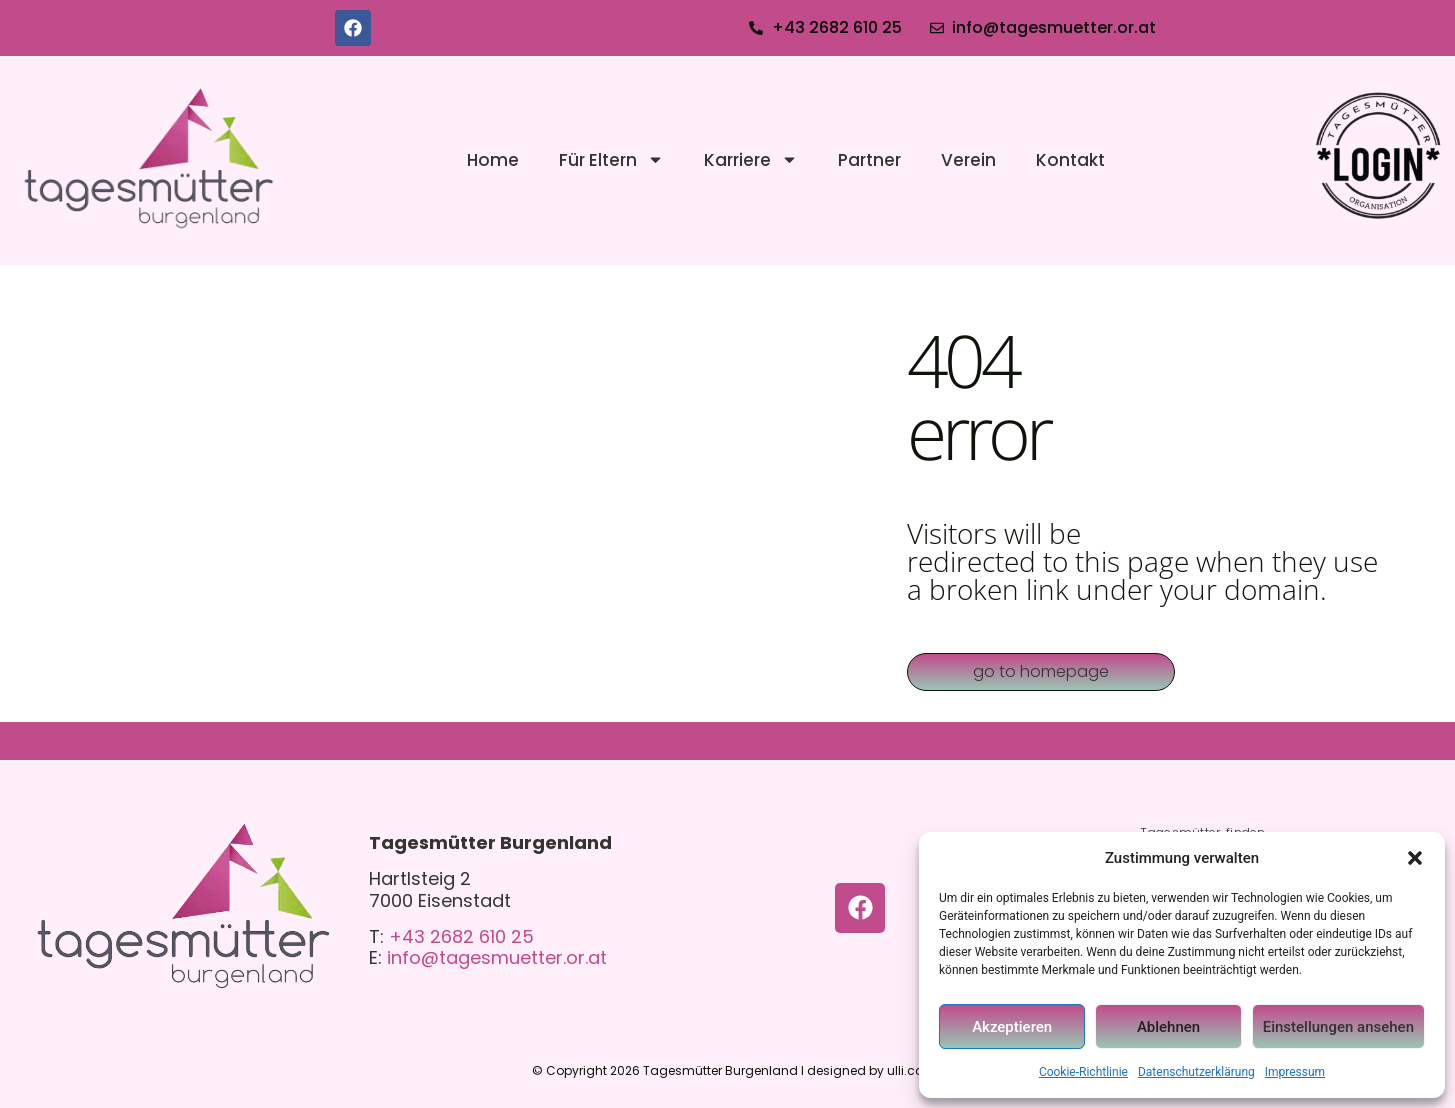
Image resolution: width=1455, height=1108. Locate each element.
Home (493, 160)
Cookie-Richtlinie (1083, 1072)
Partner (869, 160)
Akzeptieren (1012, 1027)
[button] (1415, 858)
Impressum (1295, 1072)
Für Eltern (611, 159)
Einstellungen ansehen (1338, 1027)
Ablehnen (1168, 1027)
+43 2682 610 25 (461, 936)
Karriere (751, 159)
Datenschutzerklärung (1196, 1072)
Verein (968, 160)
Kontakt (1070, 160)
